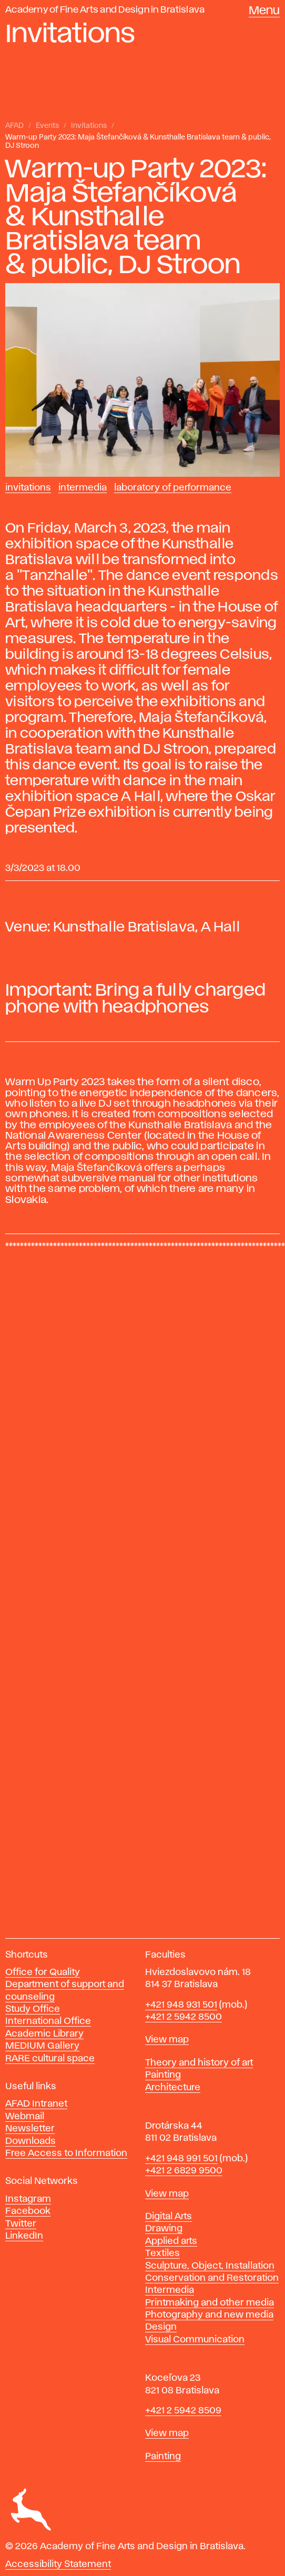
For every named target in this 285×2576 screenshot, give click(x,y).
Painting (163, 2075)
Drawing (163, 2228)
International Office (48, 2021)
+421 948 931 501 (181, 2005)
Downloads (30, 2141)
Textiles (162, 2253)
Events (47, 126)
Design (161, 2327)
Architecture (172, 2087)
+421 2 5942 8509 (183, 2411)
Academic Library (44, 2034)
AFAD (14, 126)
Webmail (24, 2116)
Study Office (32, 2009)
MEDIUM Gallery (42, 2046)
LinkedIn (24, 2236)
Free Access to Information (66, 2153)
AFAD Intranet (36, 2104)
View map (167, 2040)
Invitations (89, 126)
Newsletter (30, 2128)
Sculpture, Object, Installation (209, 2266)
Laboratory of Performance (172, 488)
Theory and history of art (199, 2063)
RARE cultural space (50, 2058)
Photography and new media (209, 2315)
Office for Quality (42, 1972)
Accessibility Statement (58, 2564)
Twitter (20, 2224)
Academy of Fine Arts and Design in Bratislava (105, 10)
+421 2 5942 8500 (183, 2017)
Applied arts (171, 2241)
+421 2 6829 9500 (183, 2171)
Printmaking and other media (209, 2303)
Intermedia (82, 488)
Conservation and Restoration (212, 2278)
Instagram (28, 2199)
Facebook (27, 2211)
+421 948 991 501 (181, 2158)
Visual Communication (195, 2340)
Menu (264, 11)
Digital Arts (168, 2216)
